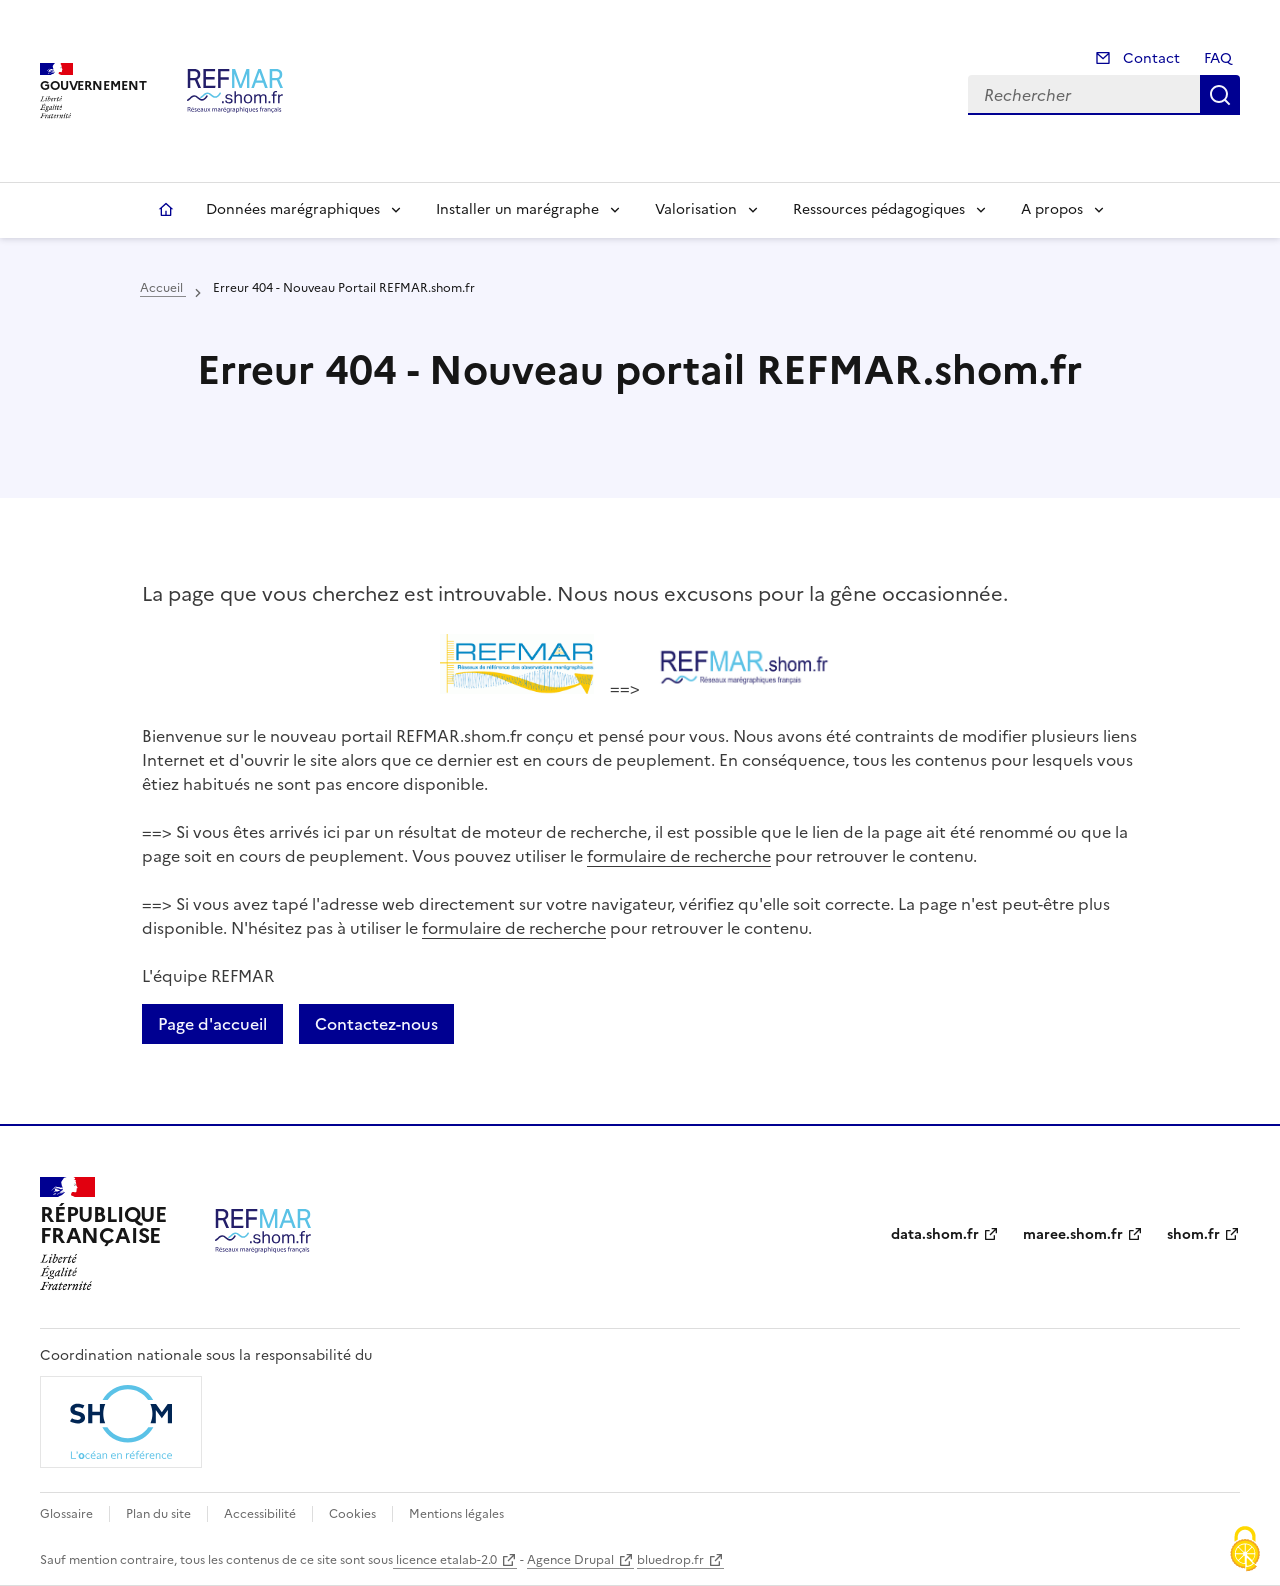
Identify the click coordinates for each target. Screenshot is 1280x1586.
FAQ (1218, 58)
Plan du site (158, 1514)
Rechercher (1220, 95)
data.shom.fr (935, 1234)
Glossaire (66, 1514)
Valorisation (696, 209)
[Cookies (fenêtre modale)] (1245, 1551)
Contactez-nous (376, 1024)
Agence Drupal (570, 1560)
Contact (1149, 58)
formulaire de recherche (679, 856)
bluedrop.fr (670, 1560)
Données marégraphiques (293, 209)
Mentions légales (456, 1514)
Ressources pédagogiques (879, 209)
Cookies (352, 1514)
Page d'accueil (212, 1024)
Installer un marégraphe (517, 209)
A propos (1052, 209)
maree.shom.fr (1073, 1234)
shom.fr (1193, 1234)
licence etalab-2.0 (445, 1560)
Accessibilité (260, 1514)
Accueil (166, 210)
